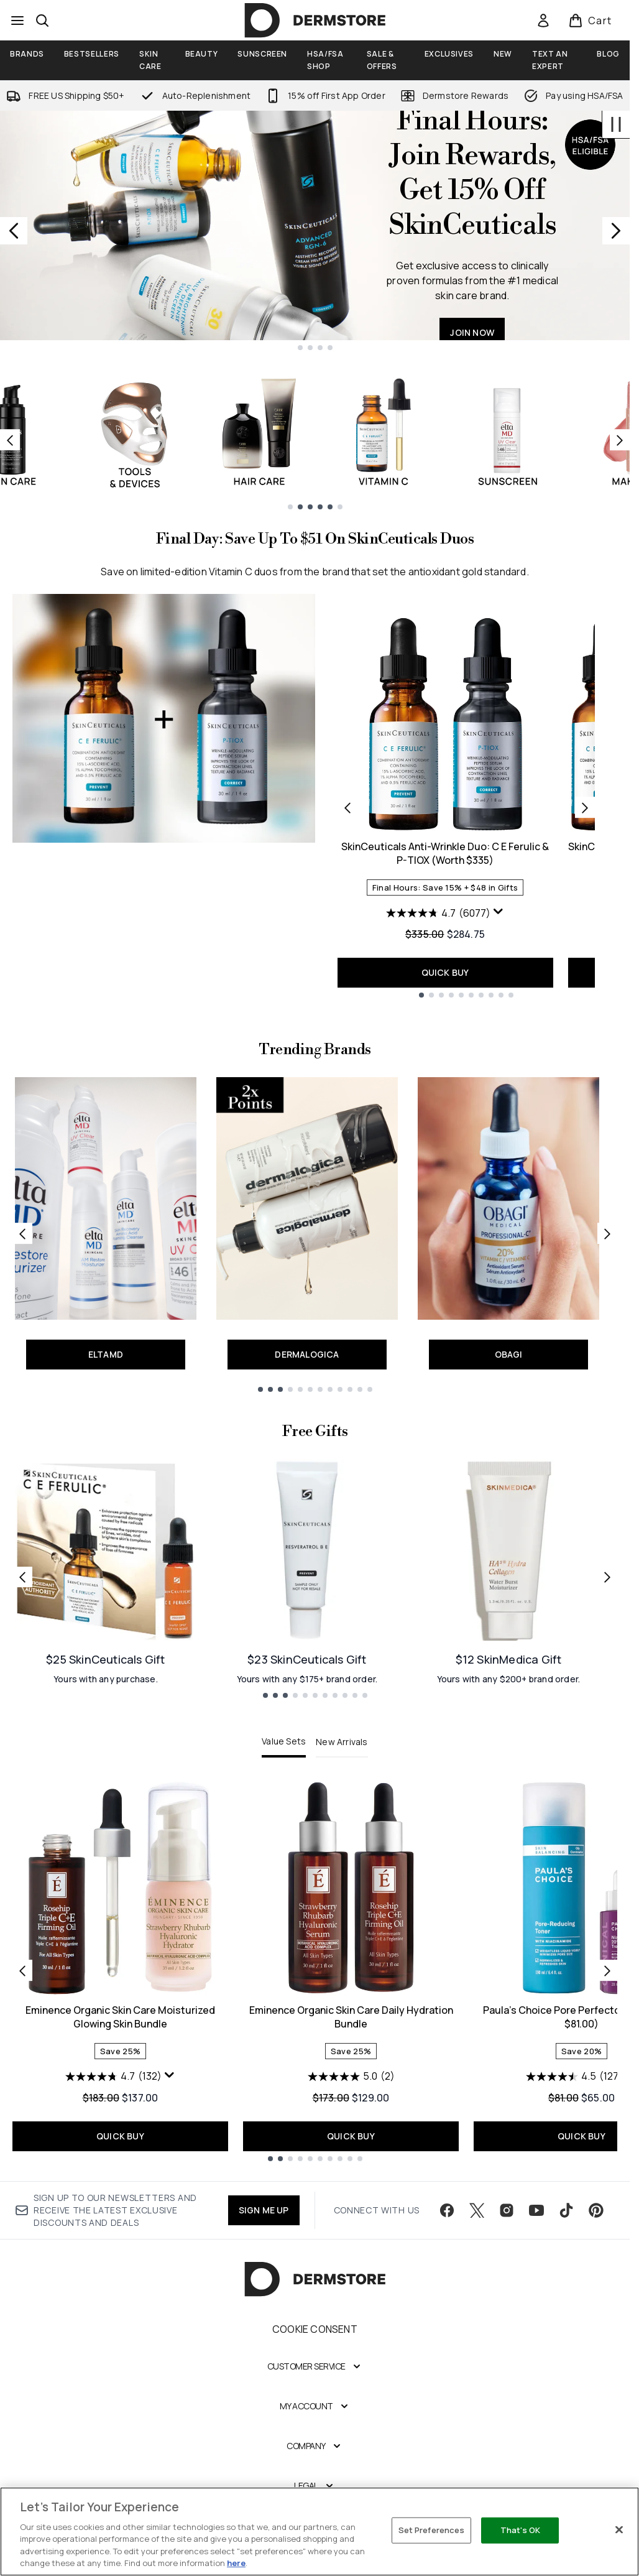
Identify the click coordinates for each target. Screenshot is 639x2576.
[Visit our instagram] (507, 2210)
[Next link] (607, 1233)
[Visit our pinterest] (596, 2210)
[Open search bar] (42, 20)
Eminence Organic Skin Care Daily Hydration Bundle (351, 2017)
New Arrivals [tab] (341, 1742)
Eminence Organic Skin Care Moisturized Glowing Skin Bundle (120, 2017)
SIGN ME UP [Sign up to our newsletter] (264, 2210)
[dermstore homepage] (315, 20)
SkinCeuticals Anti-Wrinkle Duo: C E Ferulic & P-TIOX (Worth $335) (445, 853)
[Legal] (315, 2486)
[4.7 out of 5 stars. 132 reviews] (113, 2076)
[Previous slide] (13, 230)
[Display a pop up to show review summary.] (498, 912)
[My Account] (315, 2406)
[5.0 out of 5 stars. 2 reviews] (351, 2076)
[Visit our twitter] (477, 2210)
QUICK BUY (445, 972)
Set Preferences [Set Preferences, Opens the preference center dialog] (431, 2530)
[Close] (619, 2530)
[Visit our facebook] (447, 2210)
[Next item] (620, 439)
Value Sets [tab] (284, 1741)
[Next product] (585, 807)
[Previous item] (10, 439)
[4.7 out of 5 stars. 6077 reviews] (438, 913)
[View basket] (590, 20)
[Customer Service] (315, 2366)
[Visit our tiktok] (566, 2210)
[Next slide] (616, 230)
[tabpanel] (314, 1970)
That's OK (520, 2530)
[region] (319, 2531)
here (236, 2563)
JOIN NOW (472, 332)
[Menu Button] (17, 20)
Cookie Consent (314, 2329)
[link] (543, 20)
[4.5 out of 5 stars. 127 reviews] (574, 2076)
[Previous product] (347, 807)
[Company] (315, 2446)
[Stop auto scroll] (616, 124)
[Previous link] (22, 1233)
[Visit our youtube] (536, 2210)
